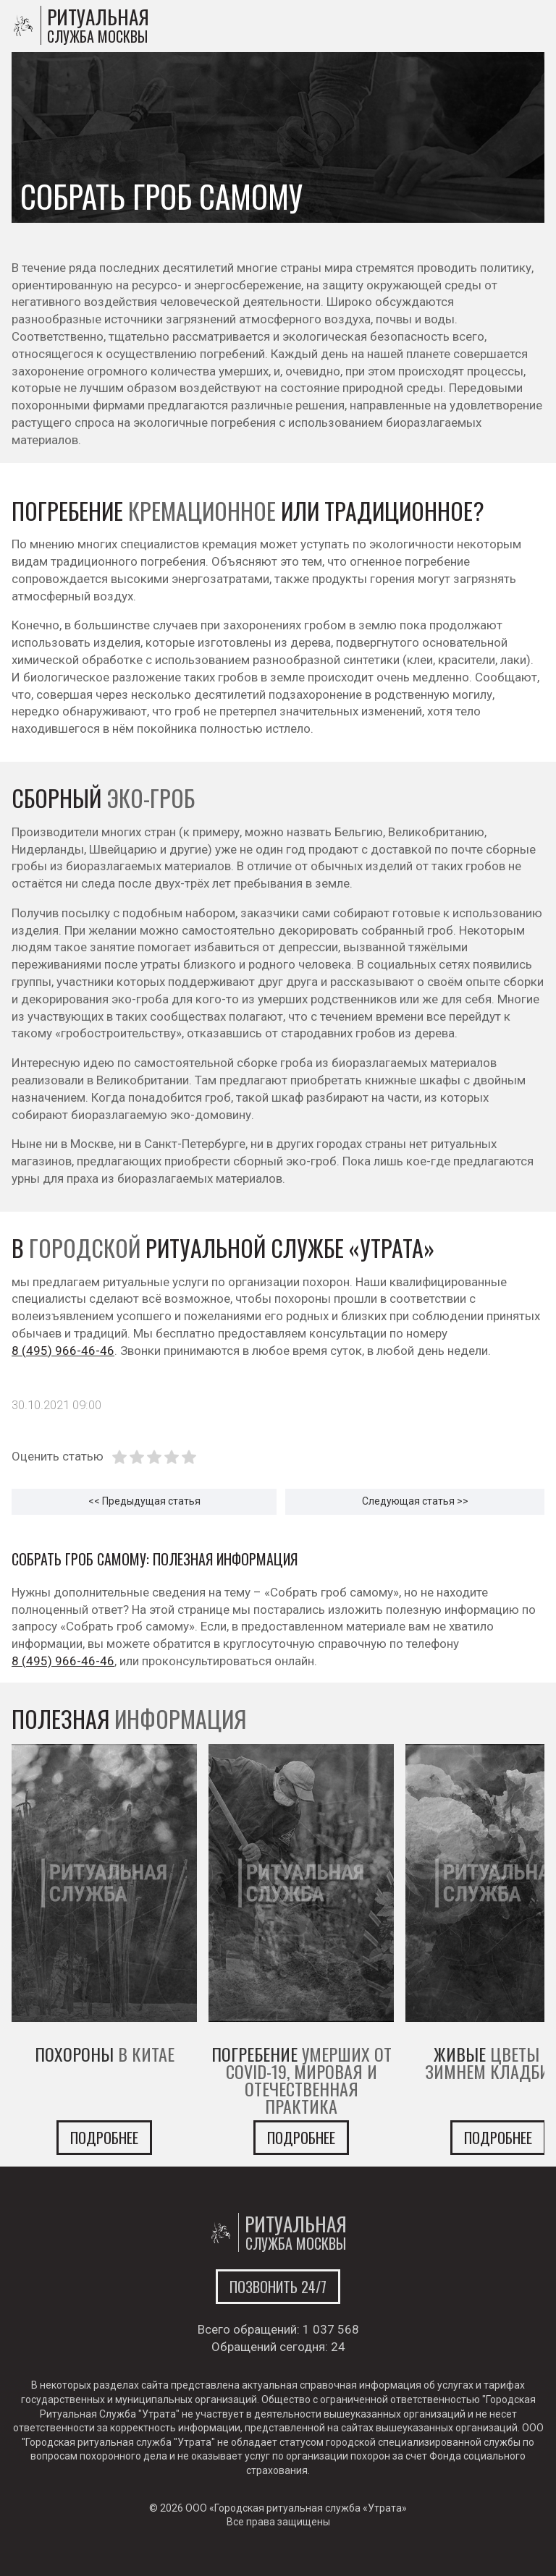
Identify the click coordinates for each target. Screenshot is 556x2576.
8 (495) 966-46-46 (63, 1350)
